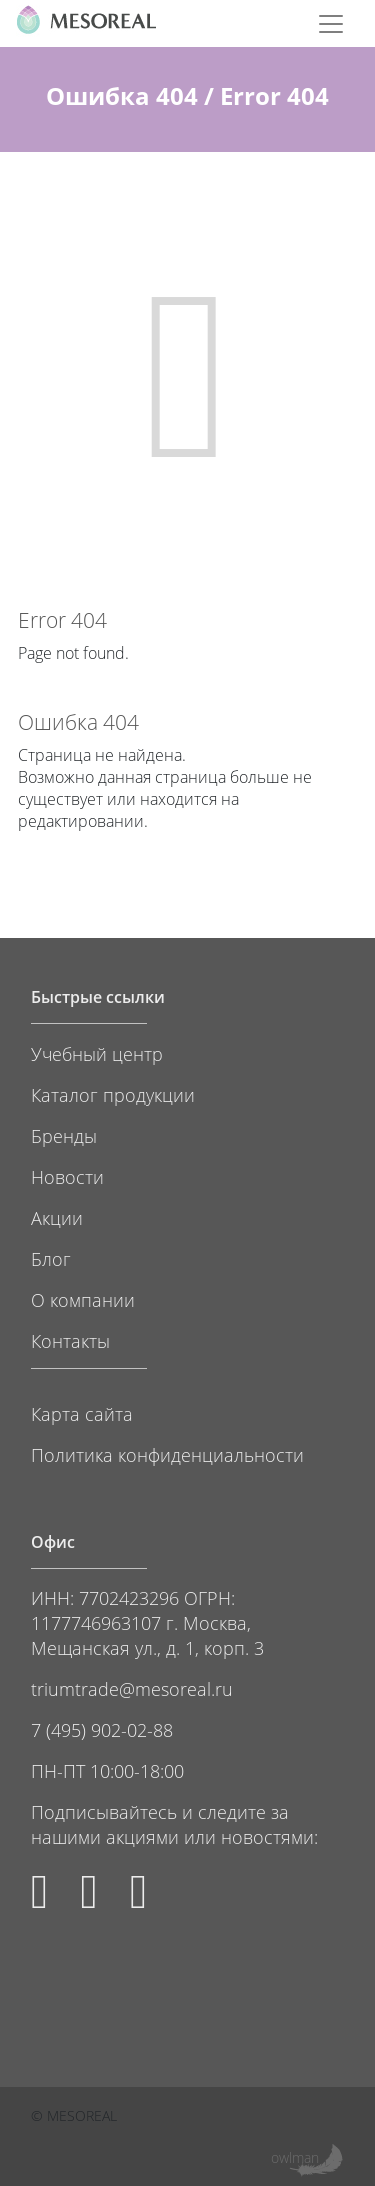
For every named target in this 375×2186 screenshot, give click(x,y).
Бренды (64, 1135)
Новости (67, 1176)
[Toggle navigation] (331, 24)
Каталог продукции (113, 1094)
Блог (51, 1258)
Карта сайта (82, 1413)
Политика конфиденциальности (167, 1454)
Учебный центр (97, 1053)
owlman (295, 2157)
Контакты (70, 1340)
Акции (57, 1217)
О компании (83, 1299)
